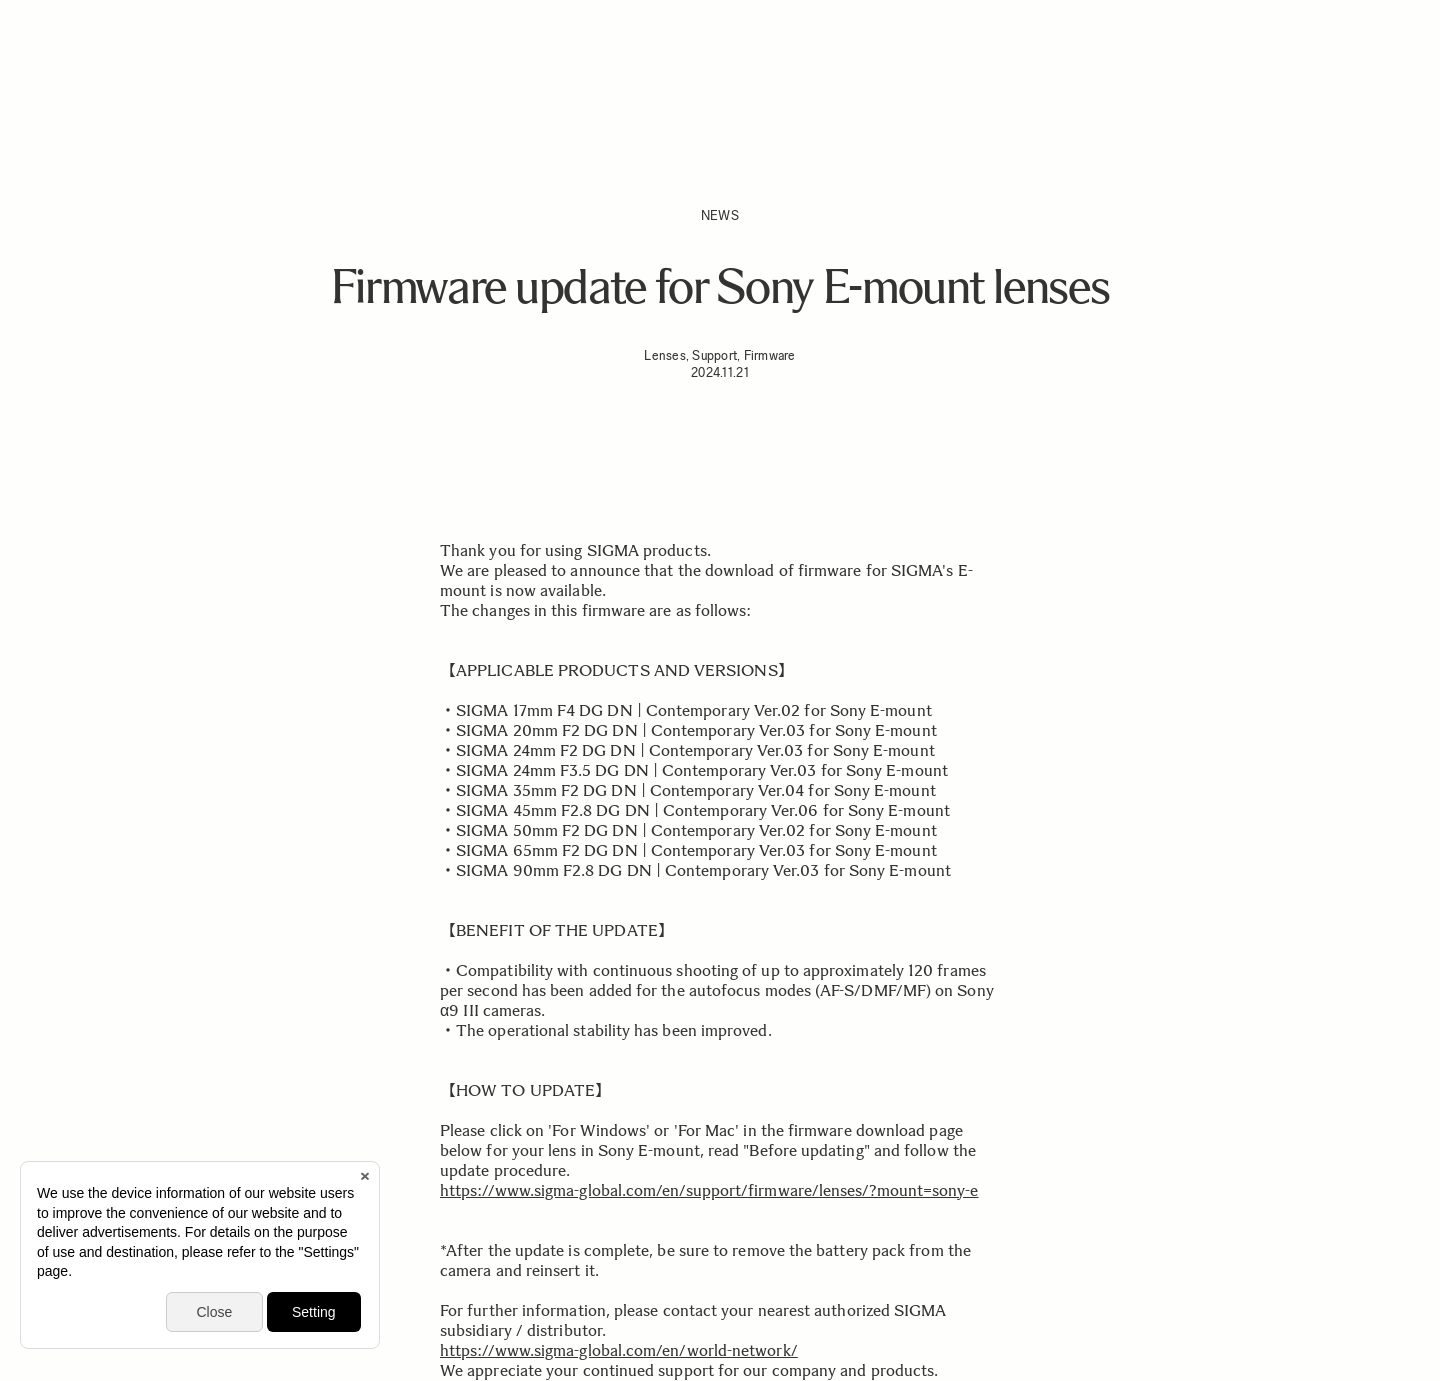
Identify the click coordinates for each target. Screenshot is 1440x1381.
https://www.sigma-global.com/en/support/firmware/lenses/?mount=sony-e (709, 1190)
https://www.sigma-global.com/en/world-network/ (619, 1350)
